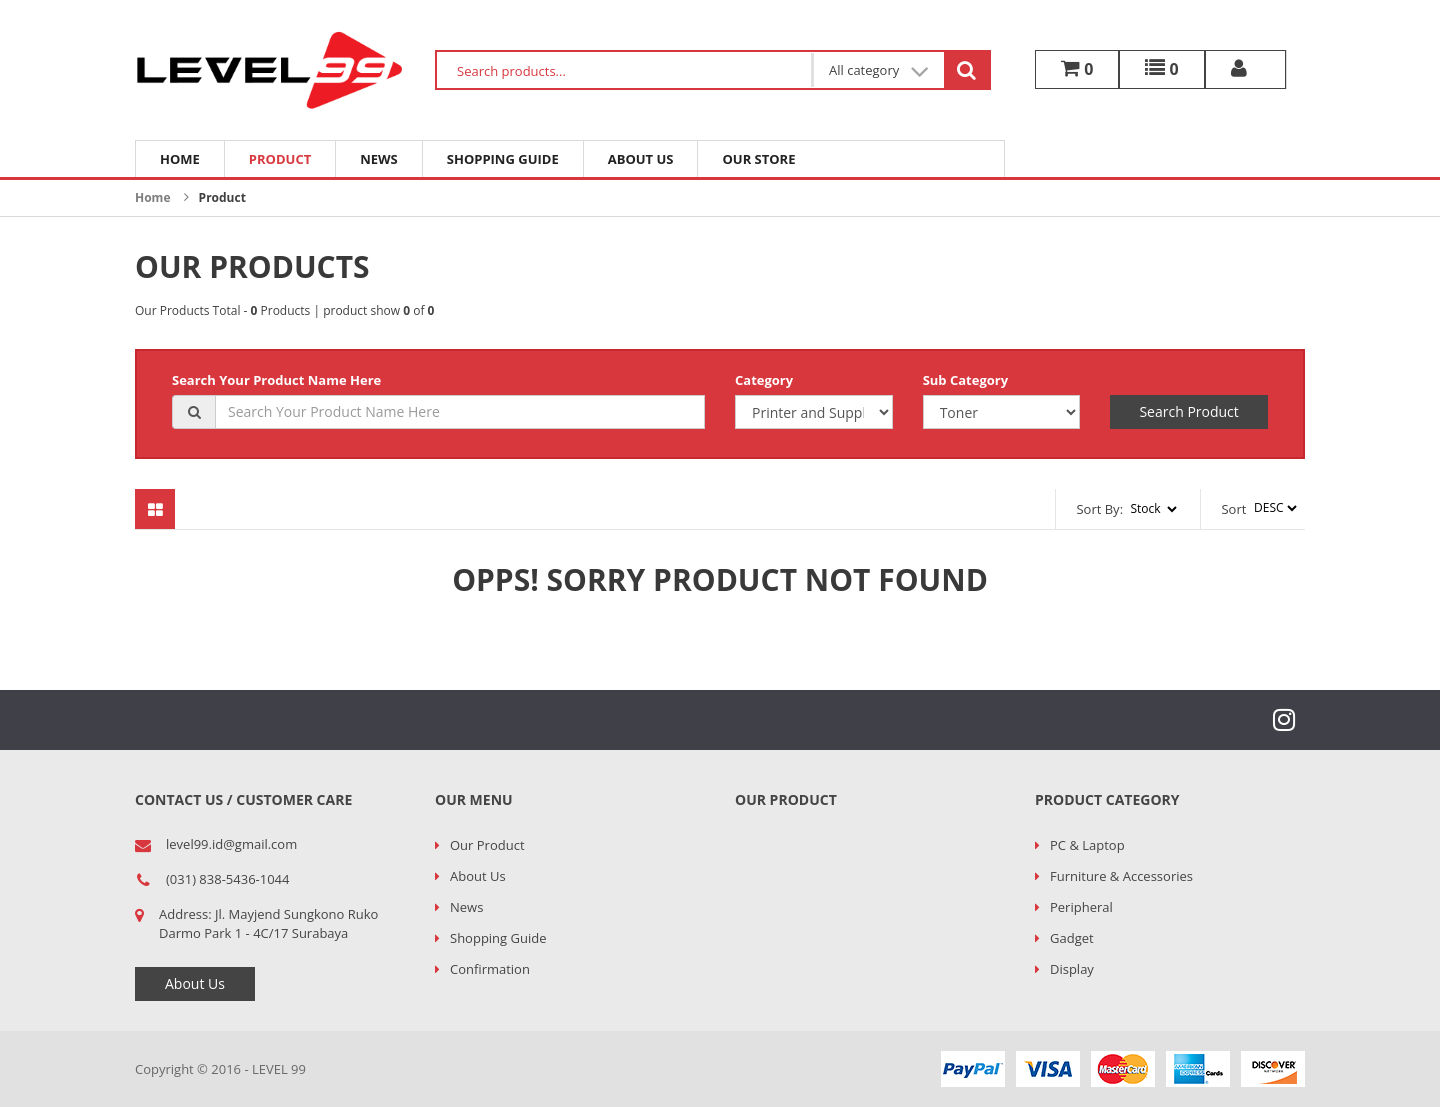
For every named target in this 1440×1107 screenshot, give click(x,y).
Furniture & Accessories (1121, 876)
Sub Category (965, 380)
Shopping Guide (503, 159)
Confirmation (490, 969)
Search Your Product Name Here (276, 380)
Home (180, 159)
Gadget (1072, 938)
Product (280, 159)
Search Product (1188, 411)
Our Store (758, 159)
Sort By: (1099, 509)
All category (879, 70)
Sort (1233, 509)
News (379, 159)
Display (1072, 969)
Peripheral (1081, 907)
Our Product (487, 845)
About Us (641, 159)
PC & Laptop (1087, 845)
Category (764, 380)
